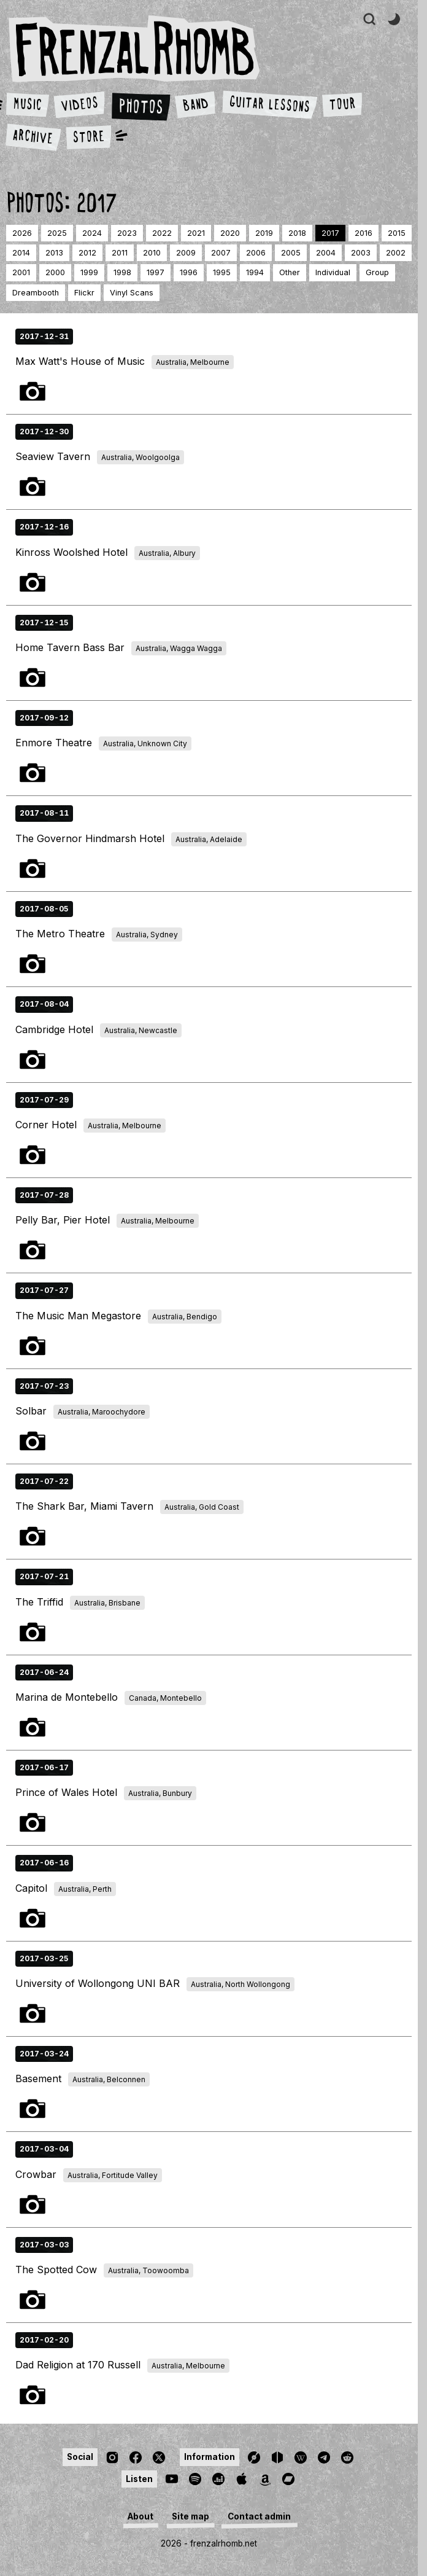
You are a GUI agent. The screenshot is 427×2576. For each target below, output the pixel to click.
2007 (221, 252)
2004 (326, 252)
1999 (89, 272)
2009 (186, 252)
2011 (120, 252)
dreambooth (35, 292)
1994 (255, 272)
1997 (155, 272)
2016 (363, 233)
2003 (361, 252)
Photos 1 (32, 391)
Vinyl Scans (131, 292)
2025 (57, 233)
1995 (222, 272)
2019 (264, 233)
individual (332, 272)
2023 (127, 233)
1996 (189, 272)
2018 (297, 233)
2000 (55, 272)
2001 (21, 272)
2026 (22, 233)
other (289, 272)
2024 (92, 233)
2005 (291, 252)
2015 (397, 233)
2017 (330, 233)
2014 (21, 252)
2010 (152, 252)
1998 (122, 272)
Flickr (84, 292)
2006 (256, 252)
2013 (54, 252)
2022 (162, 233)
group (377, 272)
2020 (230, 233)
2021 (196, 233)
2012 (87, 252)
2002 (396, 252)
